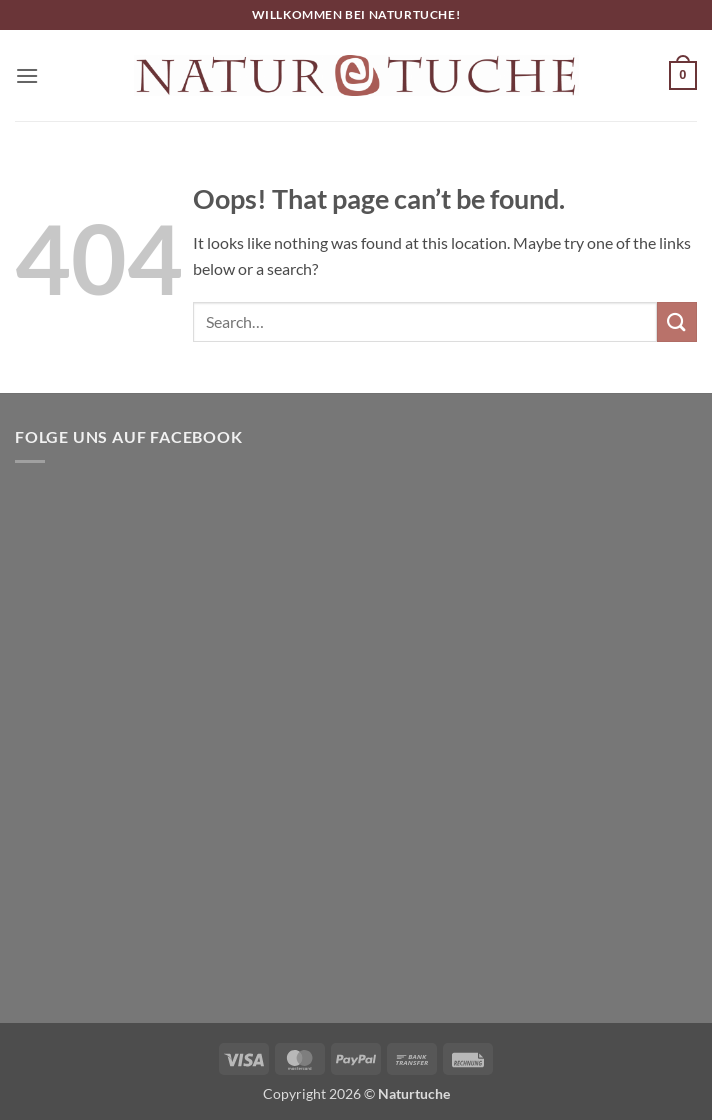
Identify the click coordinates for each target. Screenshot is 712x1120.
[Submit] (677, 321)
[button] (27, 75)
